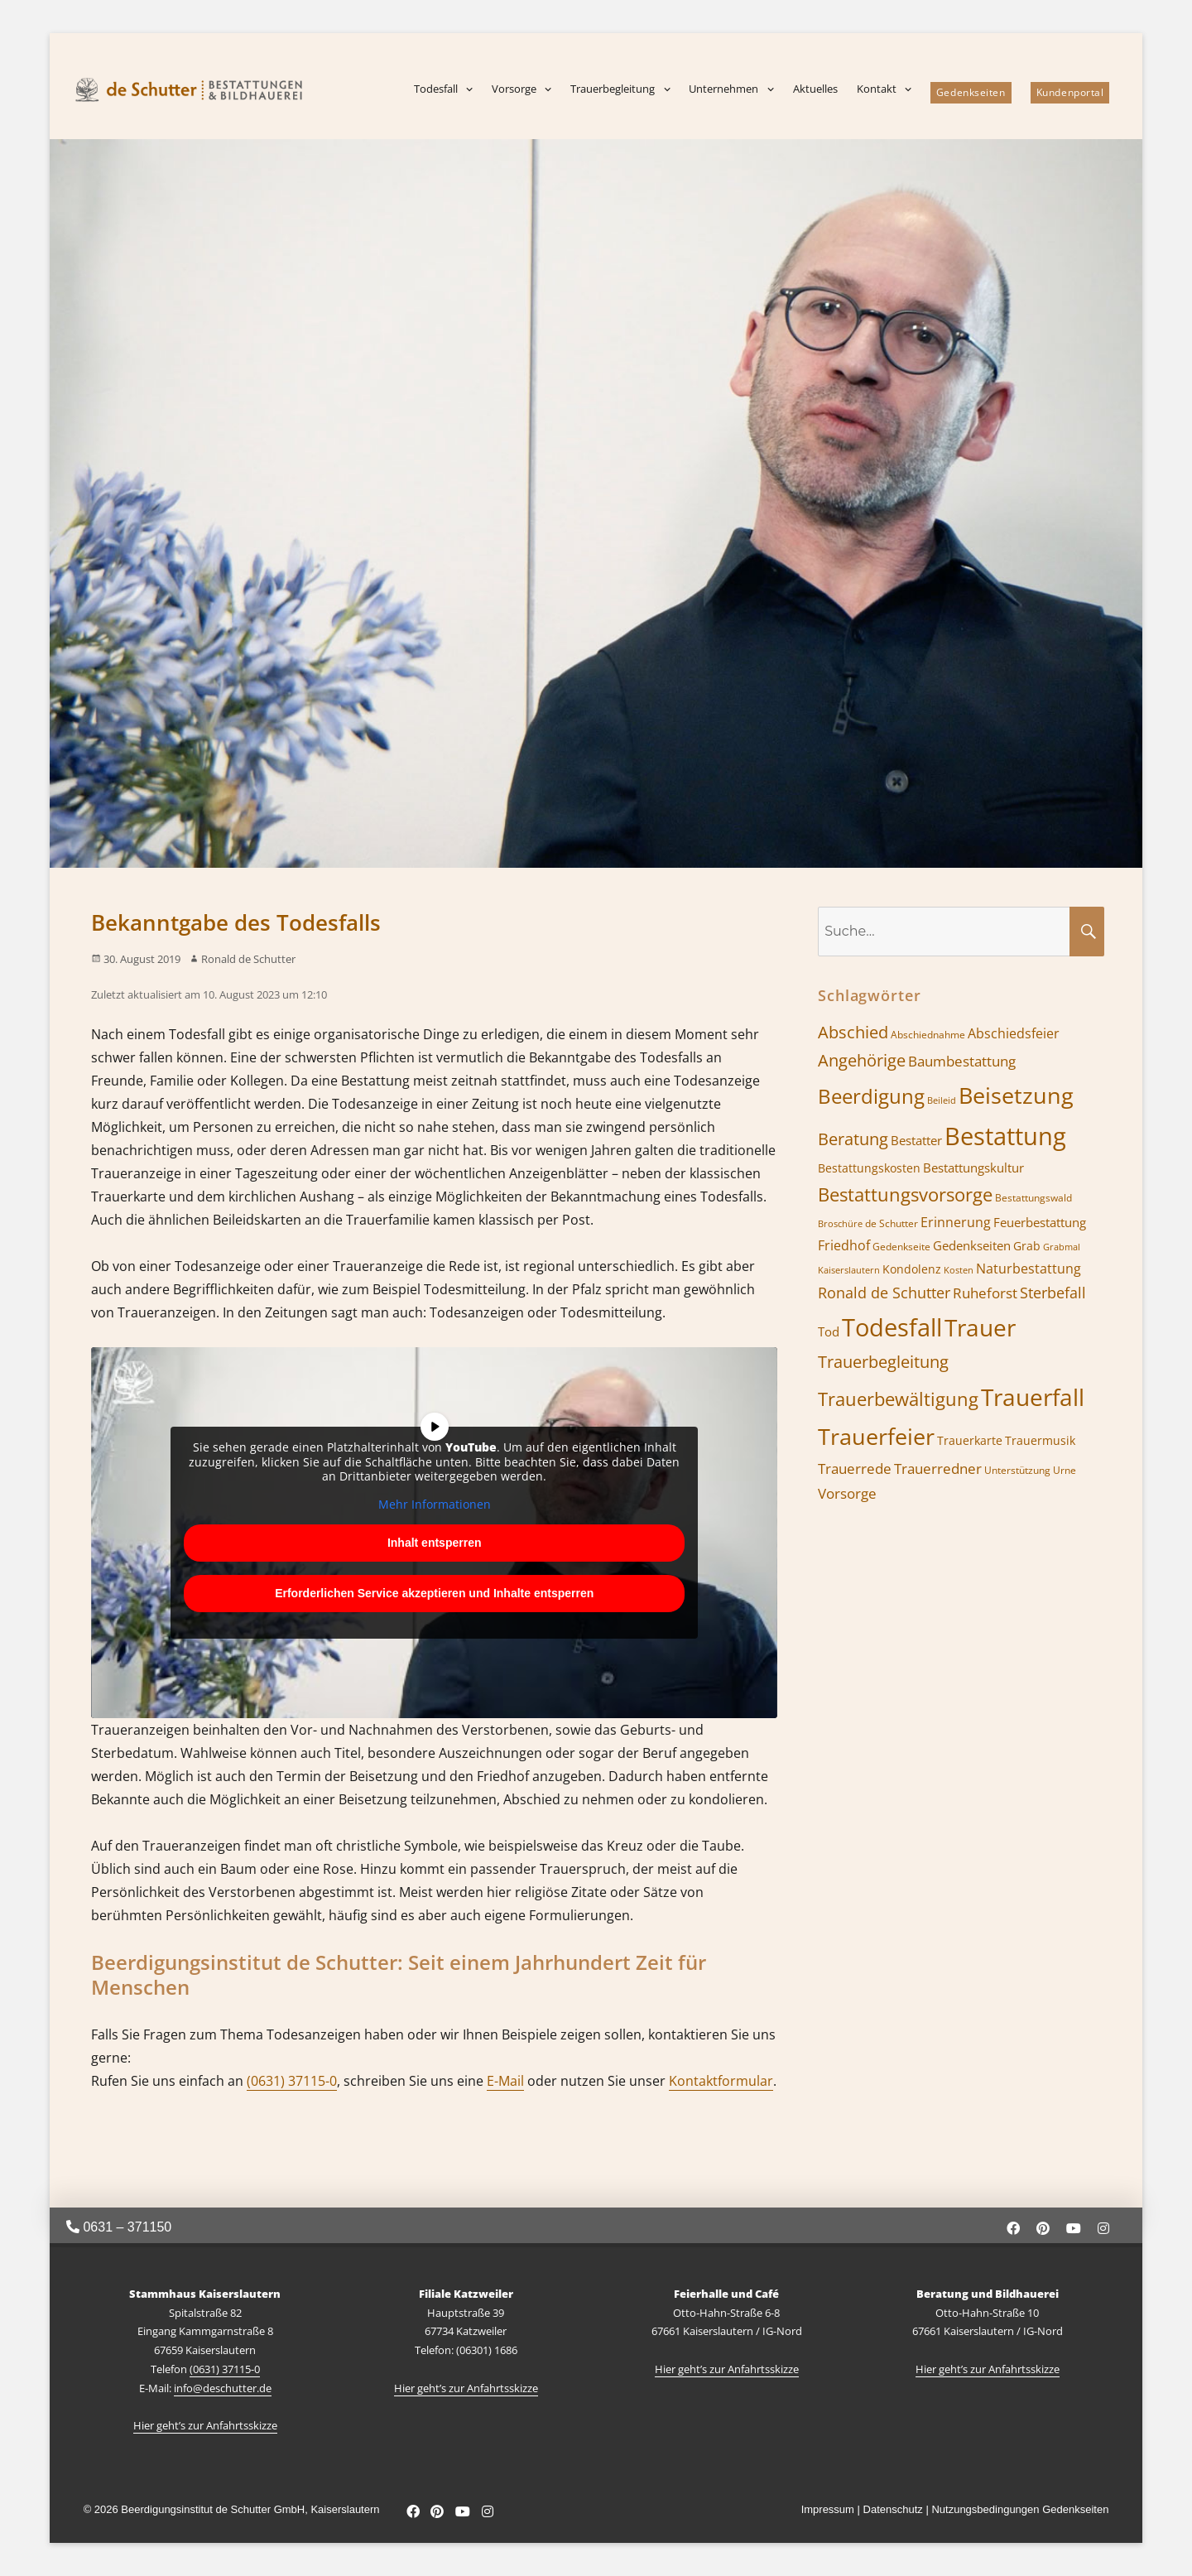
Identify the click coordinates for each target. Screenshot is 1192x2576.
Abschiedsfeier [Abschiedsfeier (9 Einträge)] (1014, 1033)
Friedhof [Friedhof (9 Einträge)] (844, 1245)
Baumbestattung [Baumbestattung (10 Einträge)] (962, 1061)
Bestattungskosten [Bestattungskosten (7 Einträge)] (869, 1168)
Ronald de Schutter (248, 958)
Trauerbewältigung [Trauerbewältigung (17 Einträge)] (898, 1399)
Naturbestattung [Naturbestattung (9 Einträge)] (1028, 1268)
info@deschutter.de (223, 2388)
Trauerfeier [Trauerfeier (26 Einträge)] (876, 1437)
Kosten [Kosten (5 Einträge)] (958, 1270)
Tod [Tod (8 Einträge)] (828, 1331)
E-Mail (505, 2081)
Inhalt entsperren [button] (434, 1542)
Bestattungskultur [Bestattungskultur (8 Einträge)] (973, 1167)
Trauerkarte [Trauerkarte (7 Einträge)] (969, 1440)
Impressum (827, 2509)
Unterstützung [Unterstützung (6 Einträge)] (1017, 1470)
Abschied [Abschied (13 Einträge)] (853, 1032)
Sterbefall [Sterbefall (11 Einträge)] (1053, 1292)
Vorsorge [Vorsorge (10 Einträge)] (847, 1493)
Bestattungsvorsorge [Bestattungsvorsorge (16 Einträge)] (905, 1194)
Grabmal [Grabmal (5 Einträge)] (1061, 1247)
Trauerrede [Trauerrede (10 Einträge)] (855, 1468)
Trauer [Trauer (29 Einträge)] (980, 1327)
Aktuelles (815, 88)
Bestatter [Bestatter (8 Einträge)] (916, 1140)
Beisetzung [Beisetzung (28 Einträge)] (1016, 1095)
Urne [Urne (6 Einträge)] (1064, 1470)
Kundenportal (1070, 92)
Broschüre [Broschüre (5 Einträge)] (840, 1224)
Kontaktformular (721, 2081)
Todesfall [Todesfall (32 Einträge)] (892, 1327)
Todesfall (436, 88)
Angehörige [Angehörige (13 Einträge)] (862, 1060)
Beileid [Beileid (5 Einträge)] (941, 1100)
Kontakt (876, 88)
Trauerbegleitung (612, 88)
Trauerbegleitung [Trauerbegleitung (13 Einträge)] (883, 1362)
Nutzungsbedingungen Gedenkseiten (1019, 2509)
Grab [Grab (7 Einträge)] (1027, 1246)
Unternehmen (723, 88)
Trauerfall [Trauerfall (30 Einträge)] (1032, 1397)
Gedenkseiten (971, 92)
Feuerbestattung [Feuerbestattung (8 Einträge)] (1039, 1222)
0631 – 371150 (118, 2227)
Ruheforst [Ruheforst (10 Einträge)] (985, 1292)
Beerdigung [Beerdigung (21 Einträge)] (871, 1096)
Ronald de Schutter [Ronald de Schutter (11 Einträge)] (884, 1292)
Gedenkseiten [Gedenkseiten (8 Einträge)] (972, 1245)
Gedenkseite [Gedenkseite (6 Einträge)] (901, 1247)
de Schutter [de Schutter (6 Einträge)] (891, 1223)
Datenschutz (893, 2509)
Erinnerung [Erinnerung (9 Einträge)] (955, 1222)
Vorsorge (514, 88)
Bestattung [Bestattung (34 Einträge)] (1005, 1136)
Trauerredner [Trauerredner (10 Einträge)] (938, 1468)
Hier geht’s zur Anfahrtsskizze (205, 2425)
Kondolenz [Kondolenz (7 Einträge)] (911, 1269)
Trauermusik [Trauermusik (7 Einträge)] (1040, 1440)
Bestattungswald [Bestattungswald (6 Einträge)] (1033, 1198)
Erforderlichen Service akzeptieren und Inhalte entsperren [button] (434, 1593)
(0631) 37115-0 (292, 2081)
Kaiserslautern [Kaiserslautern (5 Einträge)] (849, 1270)
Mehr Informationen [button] (434, 1504)
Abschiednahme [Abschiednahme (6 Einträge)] (928, 1035)
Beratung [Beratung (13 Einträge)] (853, 1139)
